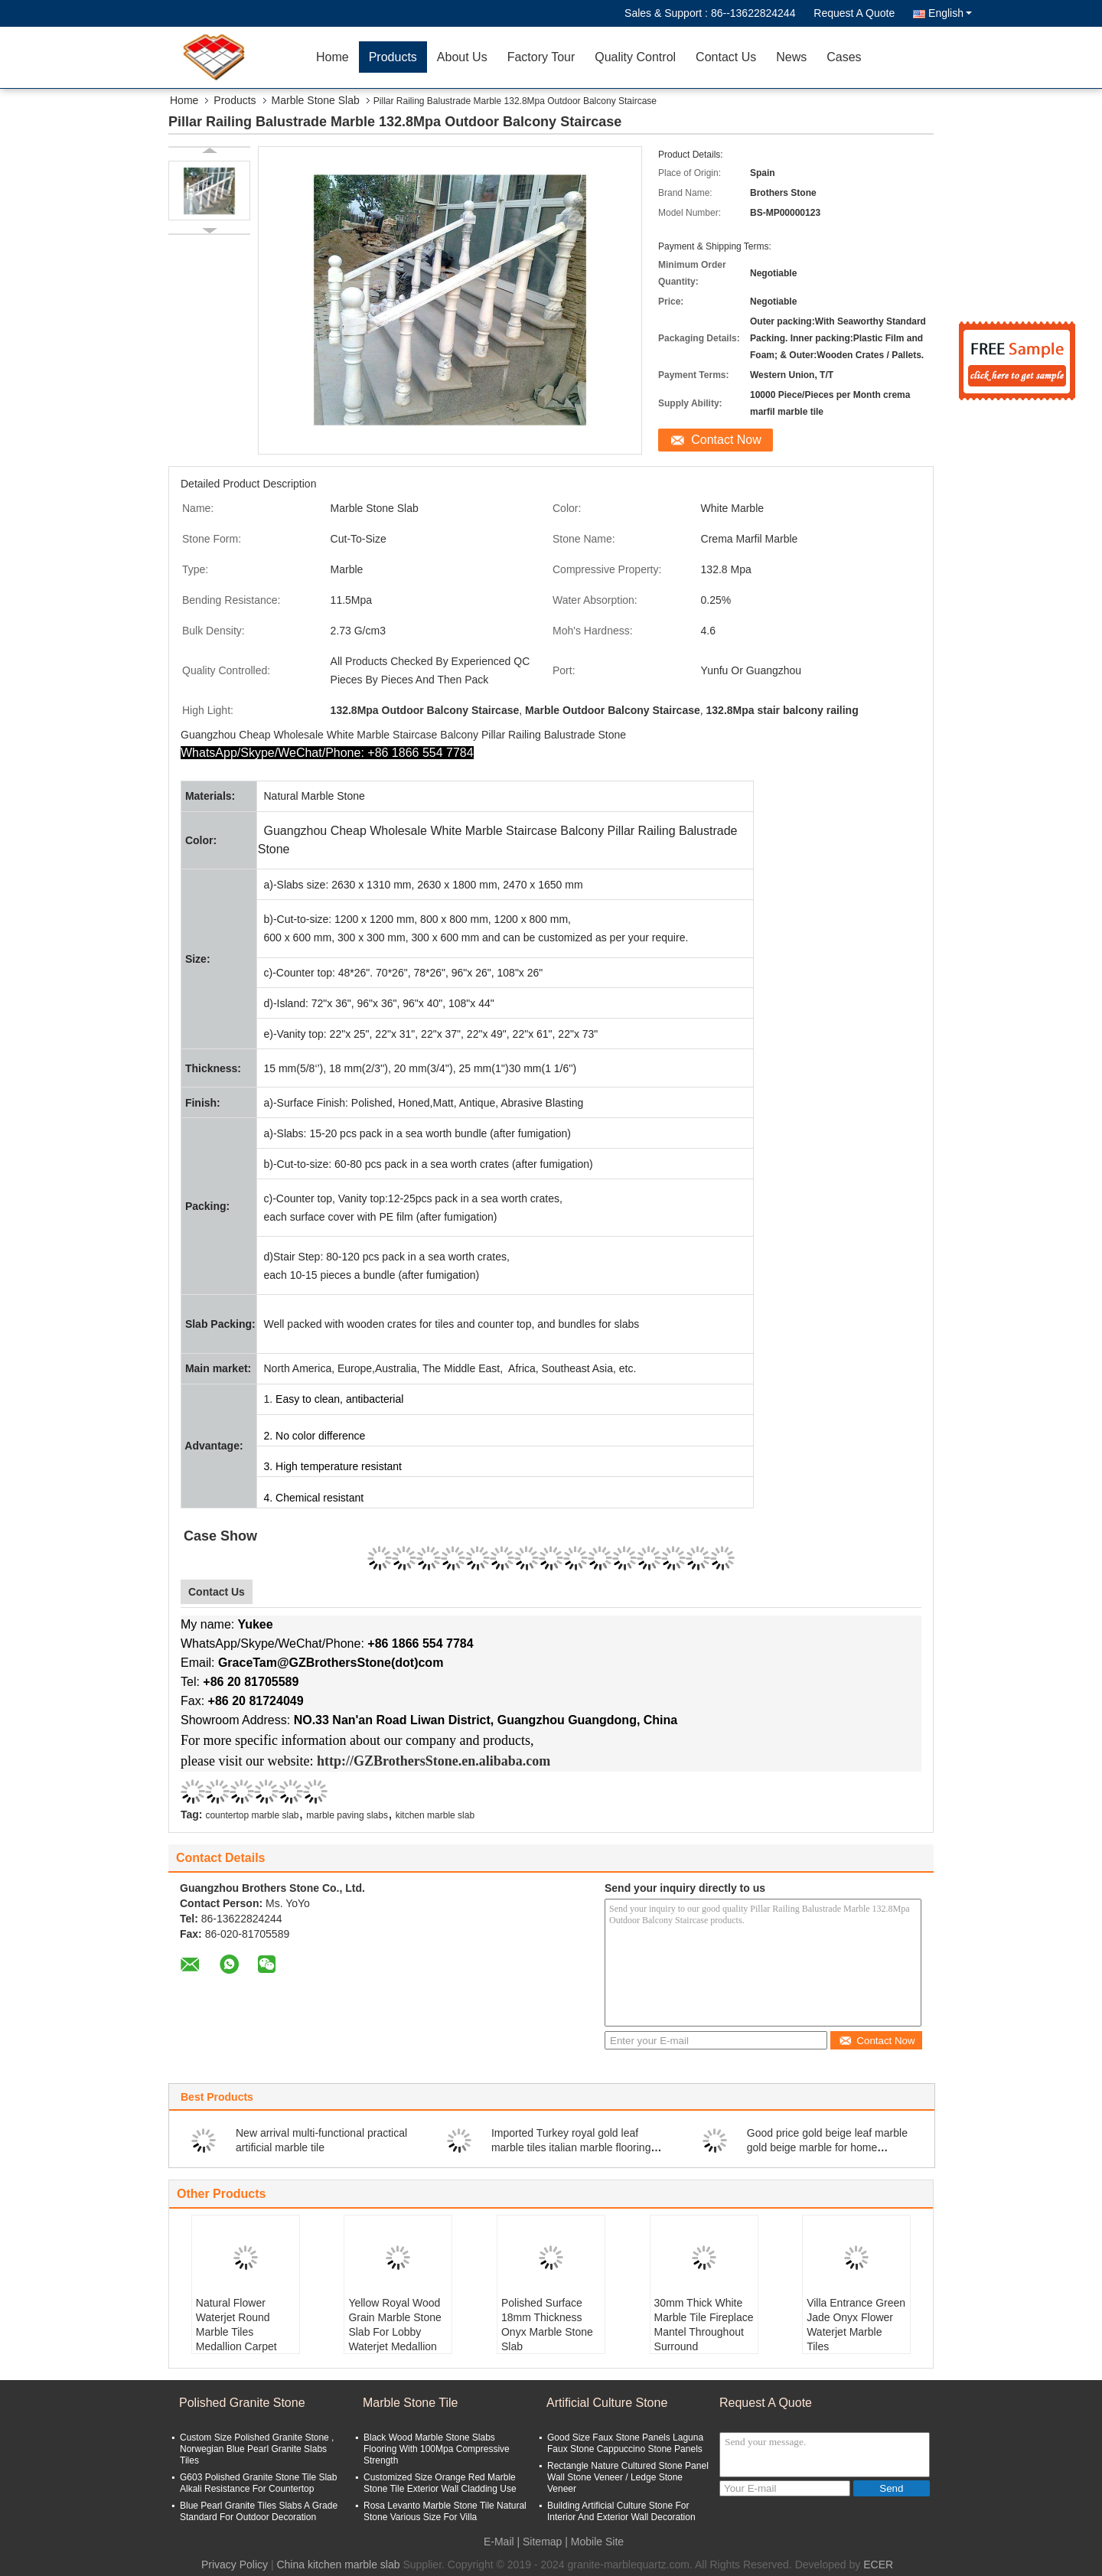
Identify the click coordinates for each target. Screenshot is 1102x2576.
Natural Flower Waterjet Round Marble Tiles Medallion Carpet (236, 2325)
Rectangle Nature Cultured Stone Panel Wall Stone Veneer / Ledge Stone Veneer (628, 2477)
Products (393, 57)
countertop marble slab (251, 1815)
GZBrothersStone (406, 1761)
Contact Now (726, 439)
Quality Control (635, 57)
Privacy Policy (234, 2564)
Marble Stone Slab (316, 100)
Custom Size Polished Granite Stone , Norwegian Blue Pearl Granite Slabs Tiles (257, 2449)
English (950, 13)
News (791, 57)
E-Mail (499, 2541)
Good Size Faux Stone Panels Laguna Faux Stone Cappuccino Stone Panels (625, 2443)
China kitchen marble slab (337, 2564)
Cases (843, 57)
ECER (878, 2564)
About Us (462, 57)
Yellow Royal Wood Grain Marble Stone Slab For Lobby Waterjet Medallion (394, 2325)
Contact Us (726, 57)
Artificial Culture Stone (606, 2402)
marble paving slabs (347, 1815)
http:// (335, 1761)
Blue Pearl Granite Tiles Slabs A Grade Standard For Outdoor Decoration (258, 2511)
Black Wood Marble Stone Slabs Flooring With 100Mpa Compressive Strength (437, 2449)
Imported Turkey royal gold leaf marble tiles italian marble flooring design (571, 2147)
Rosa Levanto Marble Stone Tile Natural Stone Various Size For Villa (445, 2511)
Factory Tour (541, 57)
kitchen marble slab (435, 1815)
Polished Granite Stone (242, 2402)
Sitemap (542, 2541)
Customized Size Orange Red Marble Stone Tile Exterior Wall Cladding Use (440, 2483)
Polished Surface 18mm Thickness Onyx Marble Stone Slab (547, 2325)
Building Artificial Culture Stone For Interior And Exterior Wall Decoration (621, 2511)
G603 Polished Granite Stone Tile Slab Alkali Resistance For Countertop (258, 2483)
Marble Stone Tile (410, 2402)
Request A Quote (854, 13)
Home (332, 57)
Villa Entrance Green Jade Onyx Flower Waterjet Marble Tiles (856, 2325)
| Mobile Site (594, 2541)
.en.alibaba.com (504, 1761)
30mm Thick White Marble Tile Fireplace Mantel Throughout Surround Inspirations (704, 2332)
